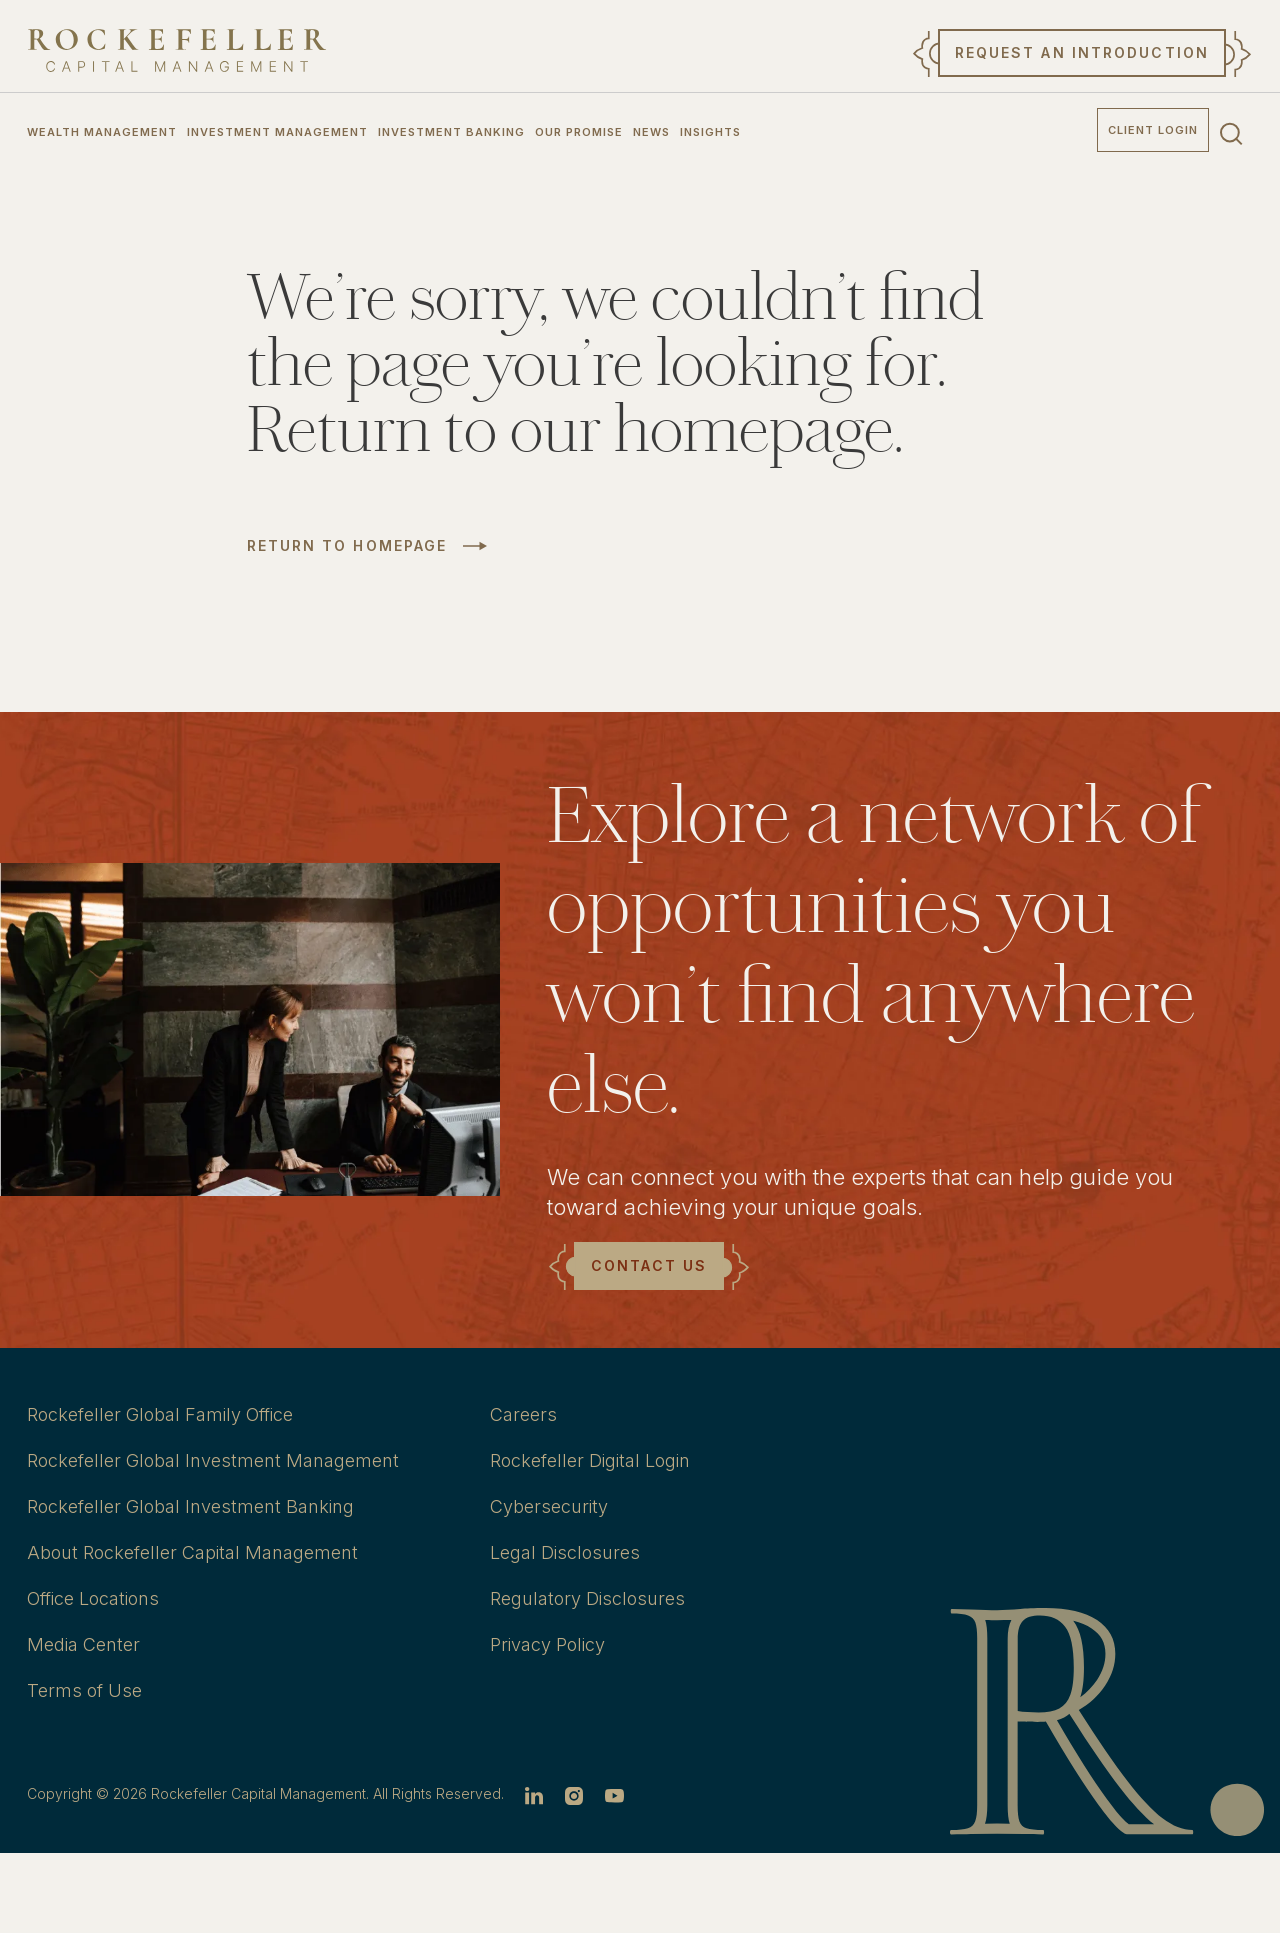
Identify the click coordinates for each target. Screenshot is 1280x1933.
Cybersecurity (549, 1506)
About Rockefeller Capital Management (192, 1552)
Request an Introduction (1082, 52)
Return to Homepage (347, 546)
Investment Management (277, 132)
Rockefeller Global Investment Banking (190, 1506)
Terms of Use (84, 1690)
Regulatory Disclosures (587, 1598)
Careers (523, 1414)
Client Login (1153, 130)
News (651, 132)
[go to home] (177, 50)
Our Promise (579, 132)
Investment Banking (451, 132)
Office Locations (93, 1598)
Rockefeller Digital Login (590, 1460)
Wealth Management (102, 132)
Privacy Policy (547, 1644)
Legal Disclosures (565, 1552)
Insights (710, 132)
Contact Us (649, 1265)
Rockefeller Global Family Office (160, 1414)
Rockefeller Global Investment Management (213, 1460)
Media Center (83, 1644)
